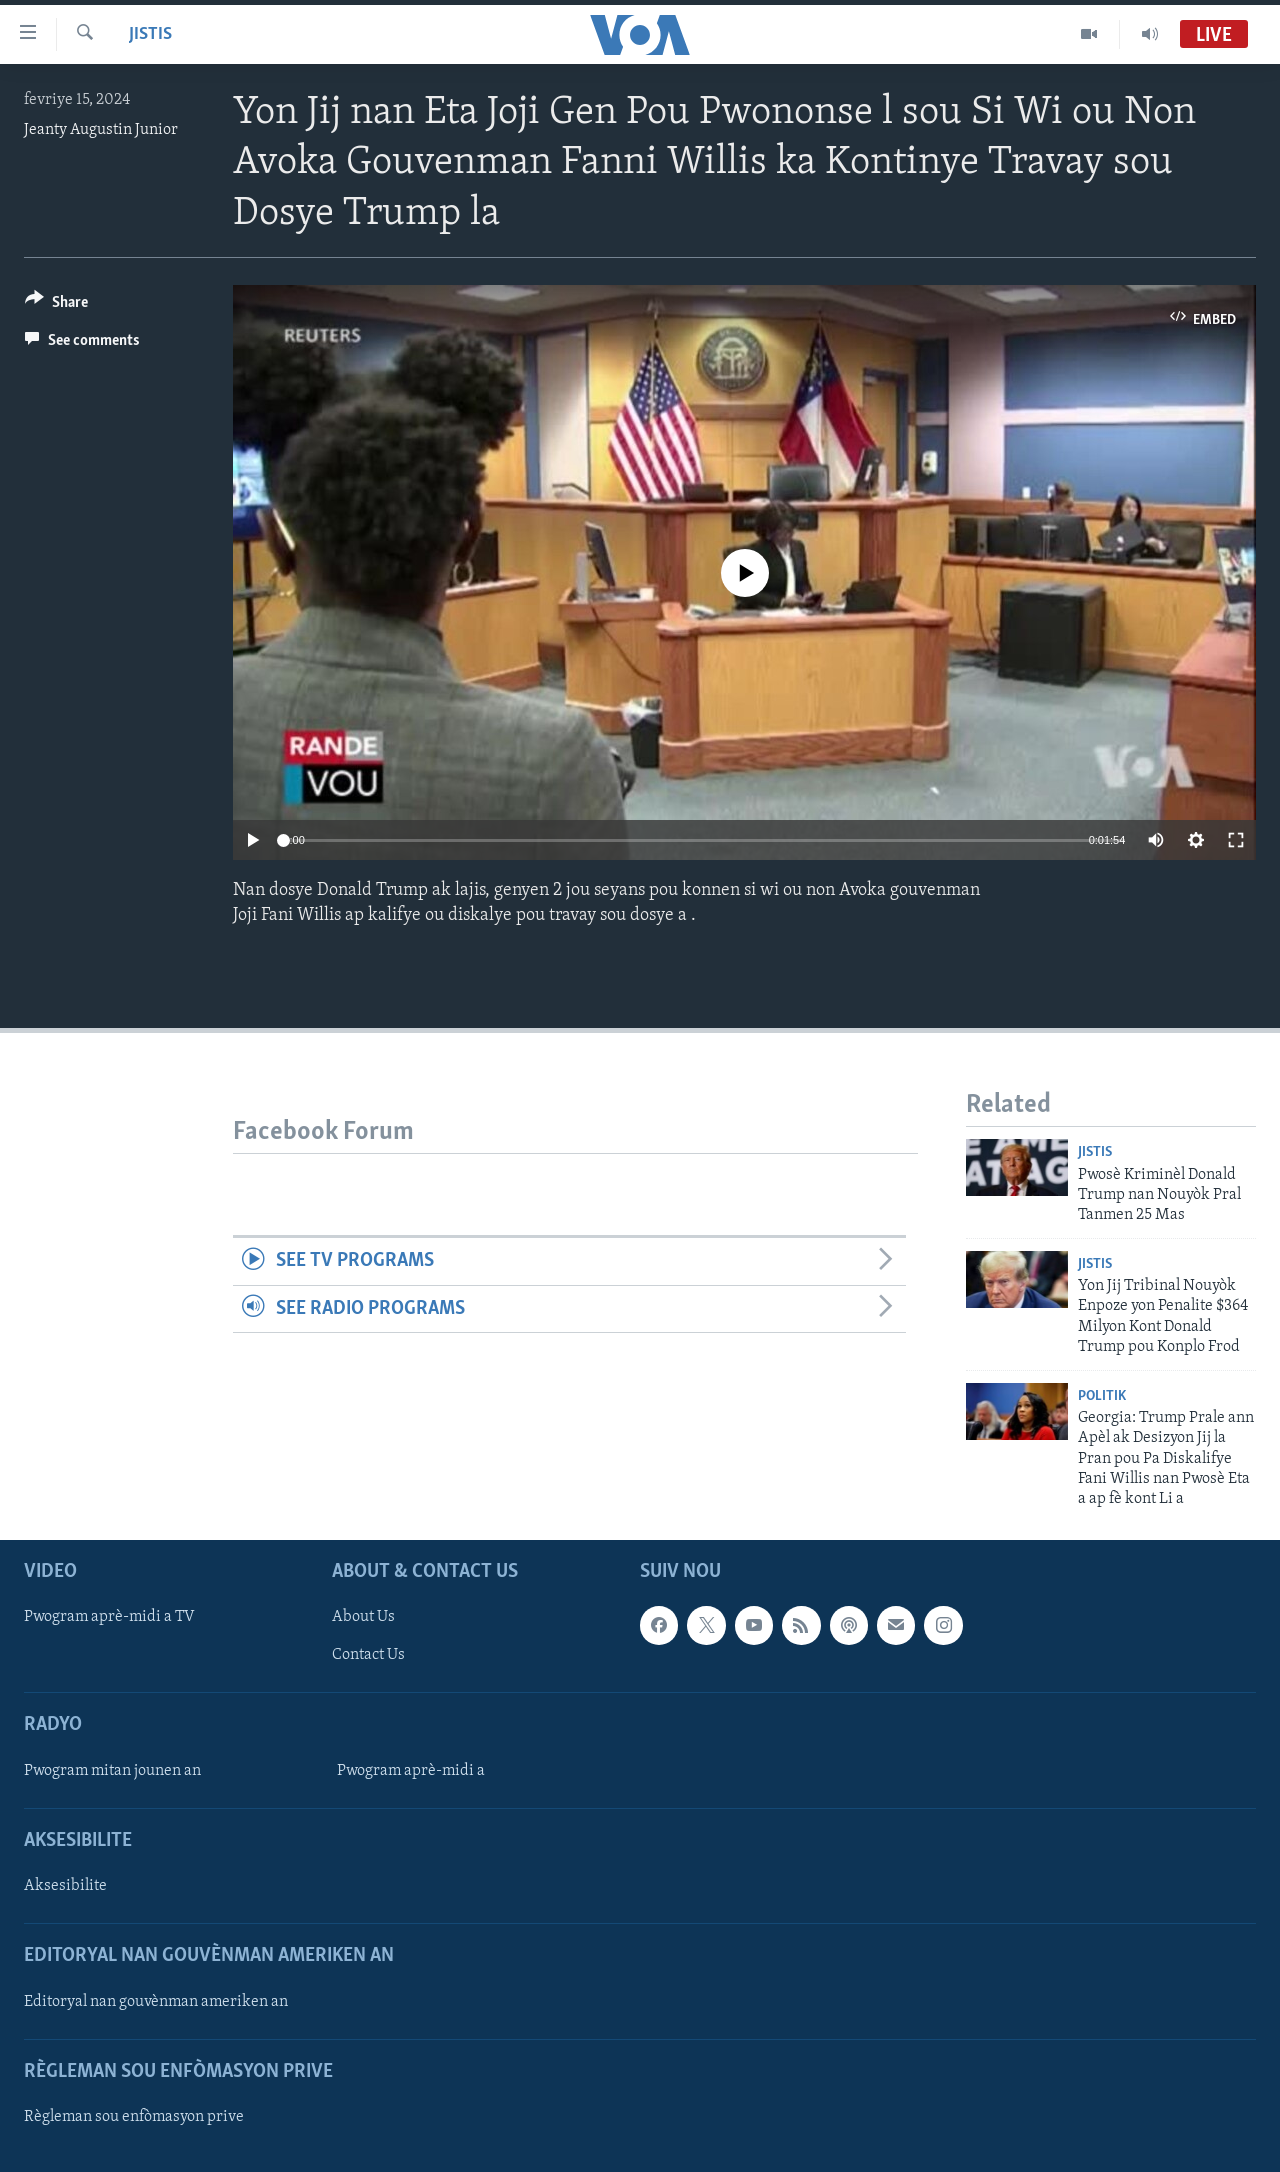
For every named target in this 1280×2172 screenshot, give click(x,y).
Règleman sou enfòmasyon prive (134, 2117)
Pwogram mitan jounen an (112, 1771)
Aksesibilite (65, 1886)
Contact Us (368, 1655)
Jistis (150, 34)
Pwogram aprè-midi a (411, 1771)
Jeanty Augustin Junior (101, 130)
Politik (1102, 1396)
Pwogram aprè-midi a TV (109, 1617)
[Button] (56, 305)
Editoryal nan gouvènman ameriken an (156, 2001)
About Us (363, 1617)
